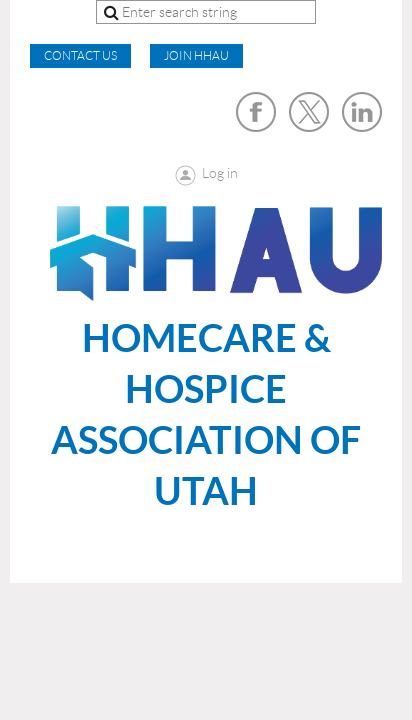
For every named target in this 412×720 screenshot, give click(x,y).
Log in (220, 173)
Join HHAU (196, 55)
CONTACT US (80, 55)
